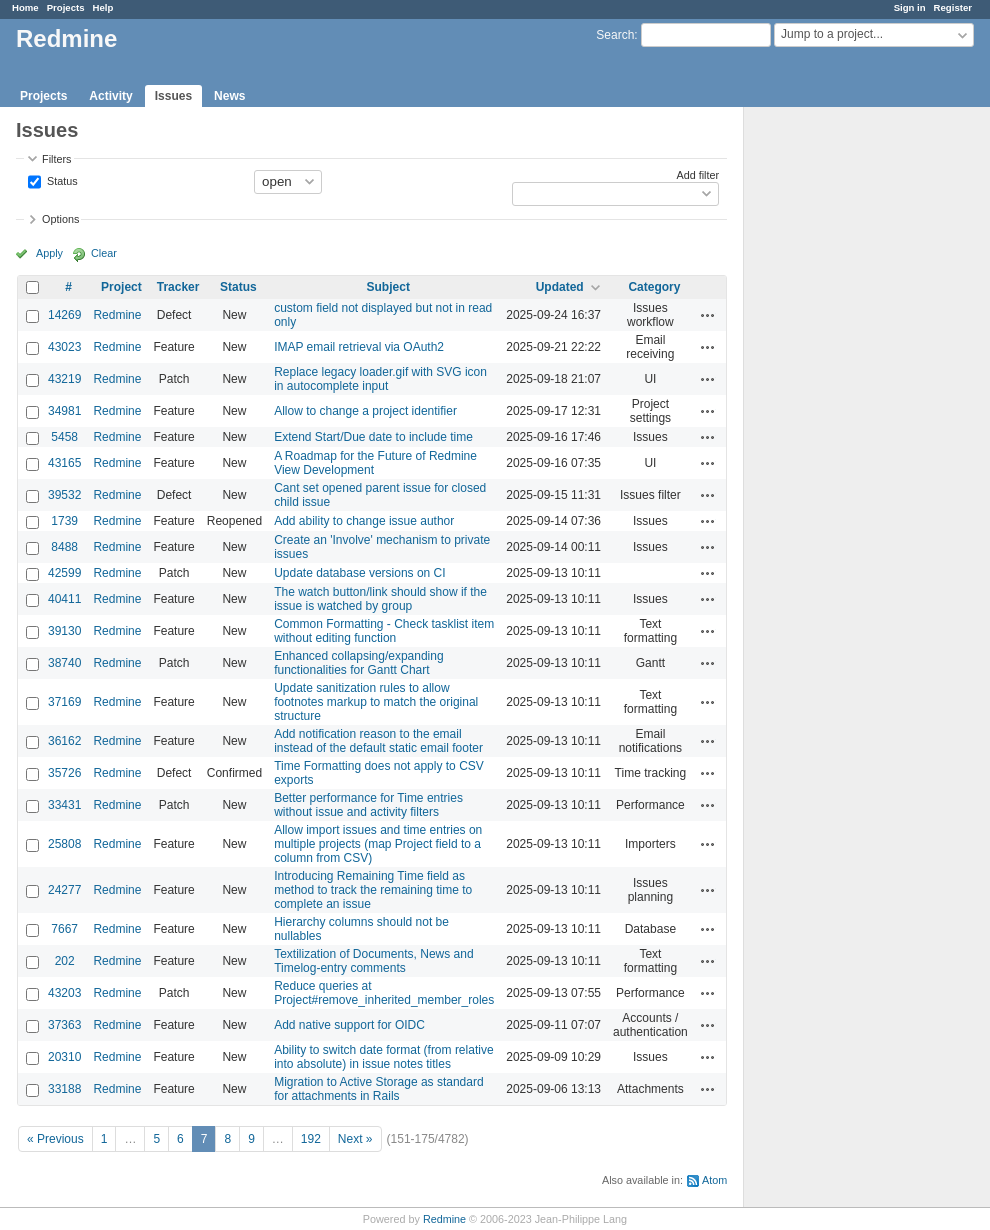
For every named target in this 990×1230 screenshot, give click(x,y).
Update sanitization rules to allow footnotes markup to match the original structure (376, 702)
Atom (714, 1180)
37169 (64, 702)
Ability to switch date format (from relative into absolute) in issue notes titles (383, 1057)
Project (121, 287)
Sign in (910, 7)
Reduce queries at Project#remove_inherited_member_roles (384, 993)
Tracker (178, 287)
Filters (56, 159)
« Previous (55, 1139)
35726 (64, 773)
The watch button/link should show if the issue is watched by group (380, 599)
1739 (64, 521)
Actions (708, 315)
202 (65, 961)
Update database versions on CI (359, 573)
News (229, 96)
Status (61, 180)
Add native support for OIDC (349, 1025)
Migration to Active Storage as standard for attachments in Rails (378, 1089)
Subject (388, 287)
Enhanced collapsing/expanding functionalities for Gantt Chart (358, 663)
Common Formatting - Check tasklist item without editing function (384, 631)
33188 (64, 1089)
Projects (66, 7)
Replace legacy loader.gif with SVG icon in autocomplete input (380, 379)
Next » (355, 1139)
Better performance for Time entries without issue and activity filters (368, 805)
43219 (64, 379)
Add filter (698, 175)
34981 (64, 411)
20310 (64, 1057)
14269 (64, 315)
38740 (64, 663)
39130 (64, 631)
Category (654, 287)
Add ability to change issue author (364, 521)
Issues (173, 96)
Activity (110, 96)
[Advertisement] (844, 421)
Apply (49, 253)
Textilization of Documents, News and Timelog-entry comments (373, 961)
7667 (64, 929)
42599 (64, 573)
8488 (64, 547)
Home (25, 7)
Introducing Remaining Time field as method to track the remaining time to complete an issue (373, 890)
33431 (64, 805)
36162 (64, 741)
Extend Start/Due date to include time (373, 437)
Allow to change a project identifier (365, 411)
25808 (64, 844)
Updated (560, 287)
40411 (64, 599)
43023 (64, 347)
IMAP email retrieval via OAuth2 (359, 347)
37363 (64, 1025)
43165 (64, 463)
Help (103, 7)
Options (60, 219)
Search (615, 35)
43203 (64, 993)
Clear (104, 253)
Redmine (117, 315)
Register (953, 7)
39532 (64, 495)
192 (311, 1139)
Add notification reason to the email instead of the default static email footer (378, 741)
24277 (64, 890)
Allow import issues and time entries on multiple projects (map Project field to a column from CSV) (378, 844)
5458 (64, 437)
